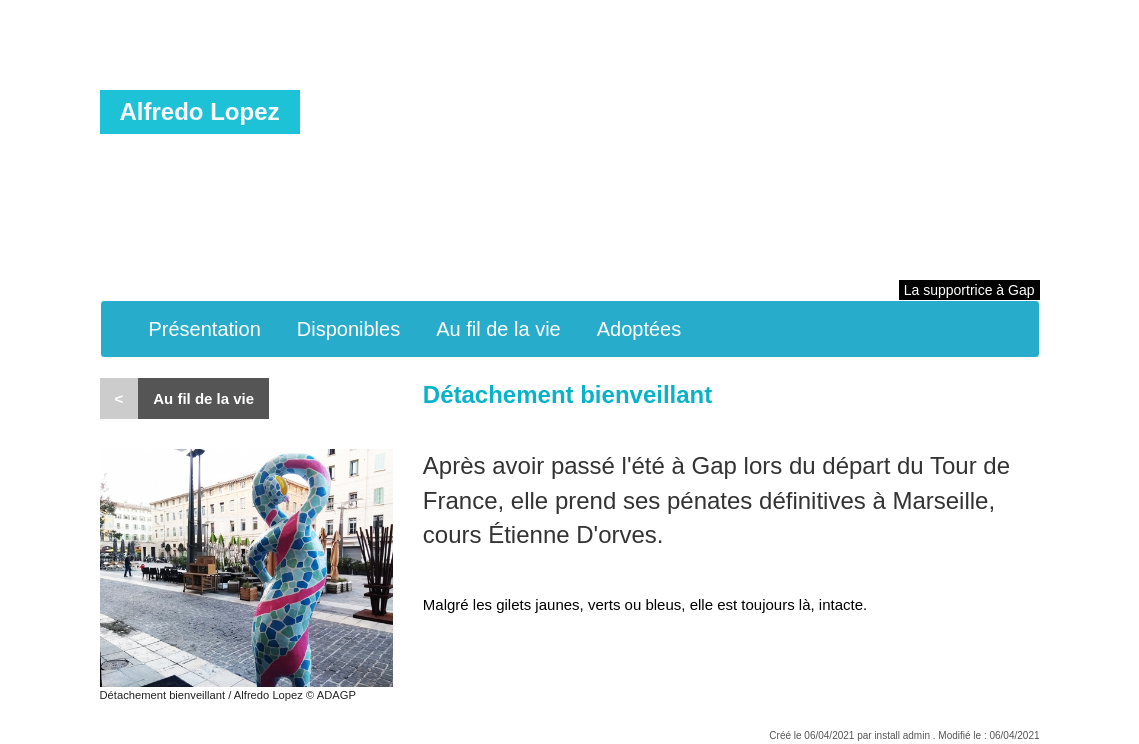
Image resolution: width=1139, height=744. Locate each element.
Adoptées (639, 329)
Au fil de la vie (498, 329)
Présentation (205, 329)
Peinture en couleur (408, 114)
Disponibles (348, 329)
